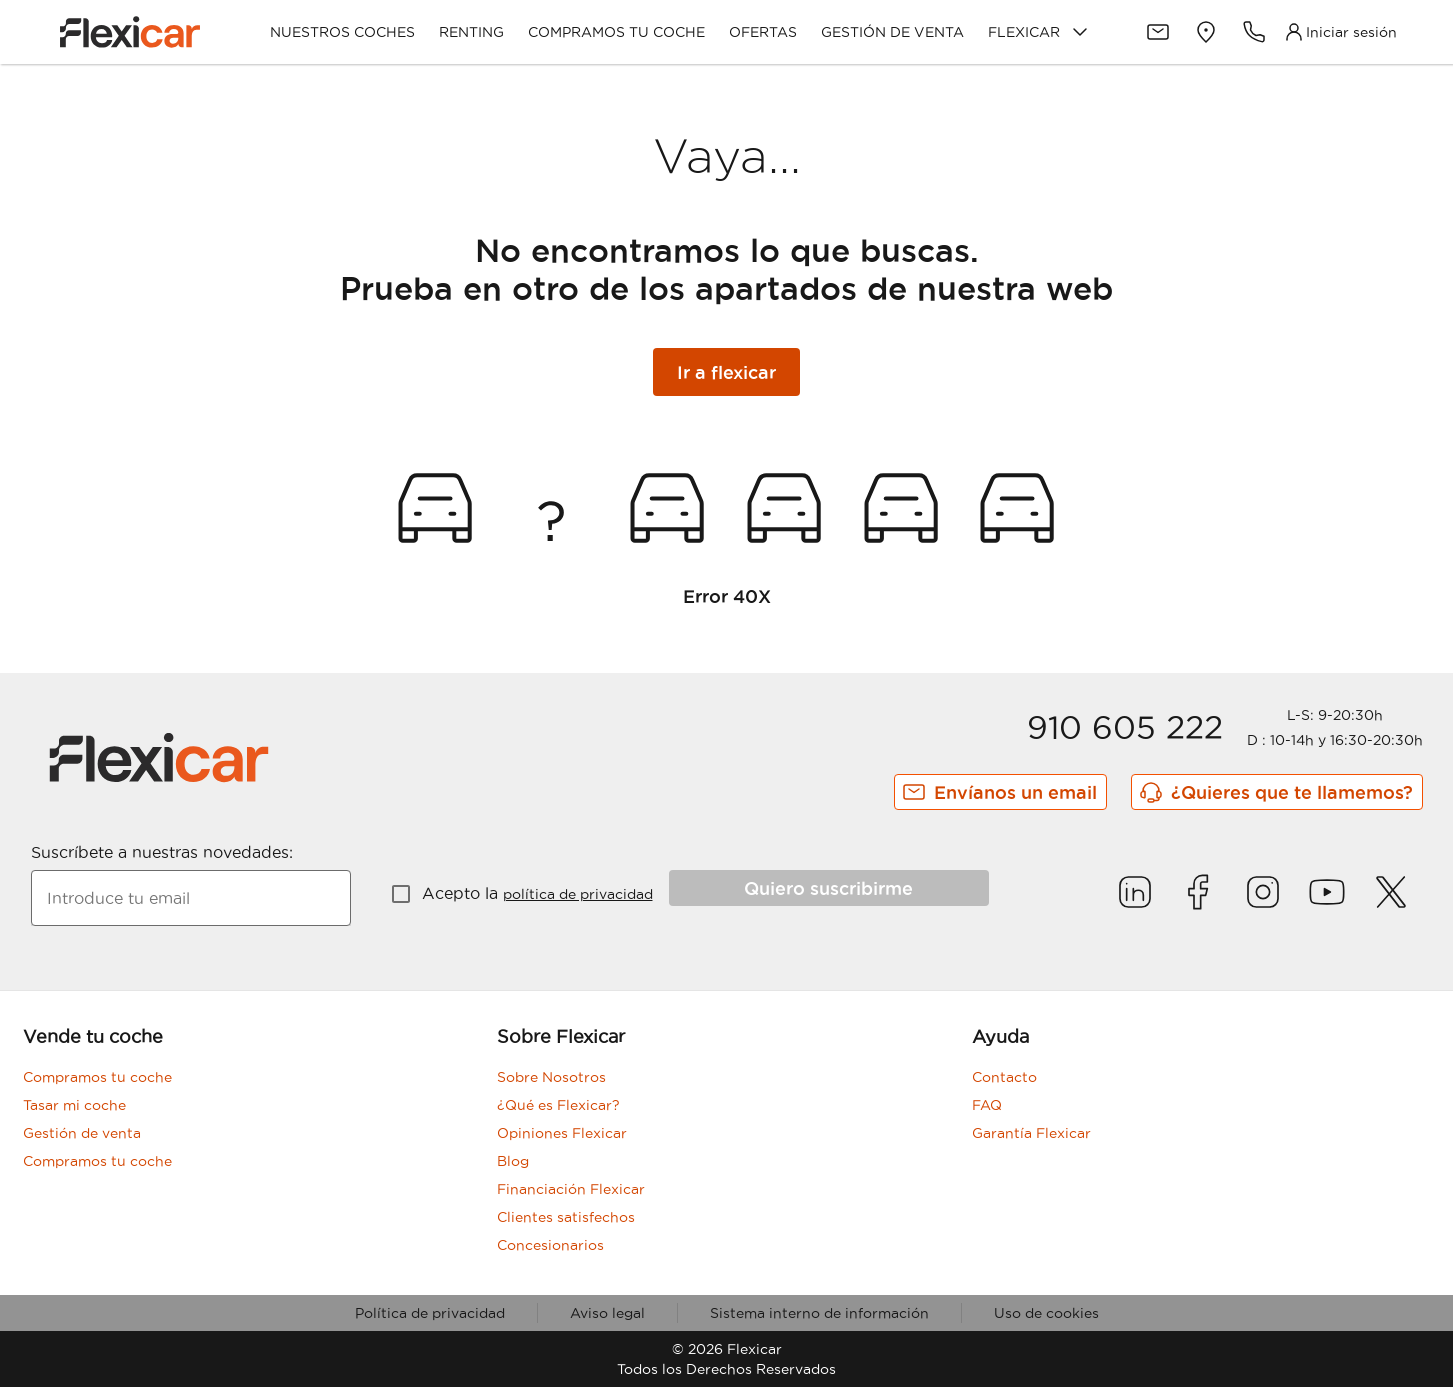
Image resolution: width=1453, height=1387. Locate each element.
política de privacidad (578, 894)
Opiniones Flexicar (562, 1133)
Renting (471, 32)
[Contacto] (1158, 32)
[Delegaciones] (1206, 32)
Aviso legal (607, 1313)
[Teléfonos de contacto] (1254, 32)
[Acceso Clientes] (1339, 32)
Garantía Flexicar (1031, 1133)
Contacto (1004, 1077)
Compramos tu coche (616, 32)
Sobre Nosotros (551, 1077)
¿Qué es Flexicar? (558, 1105)
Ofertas (763, 32)
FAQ (987, 1105)
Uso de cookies (1046, 1313)
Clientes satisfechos (566, 1217)
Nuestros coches (342, 32)
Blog (513, 1161)
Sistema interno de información (819, 1313)
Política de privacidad (430, 1313)
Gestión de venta (892, 32)
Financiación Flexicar (571, 1189)
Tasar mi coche (74, 1105)
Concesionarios (550, 1245)
